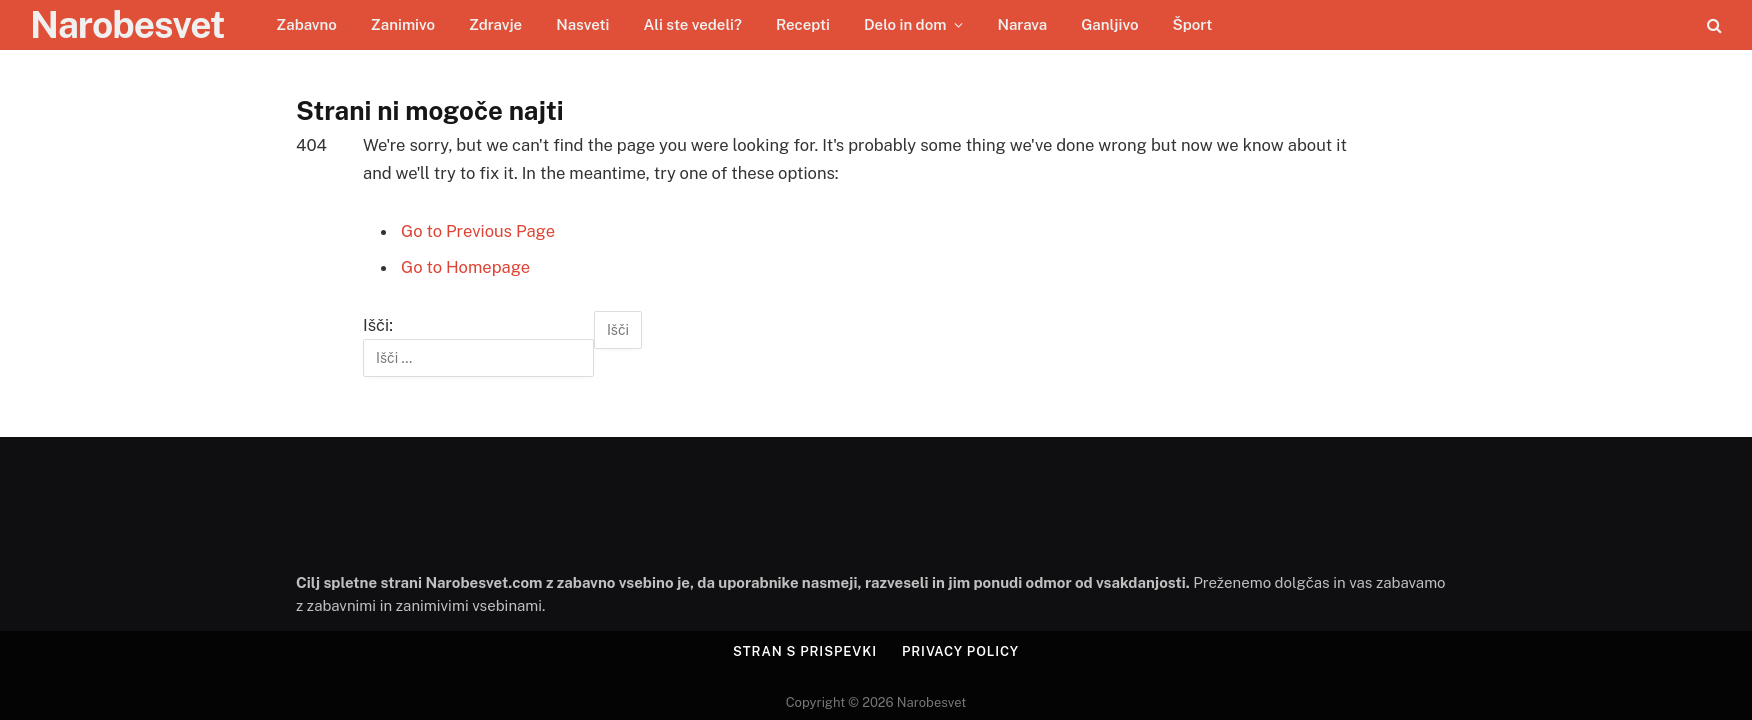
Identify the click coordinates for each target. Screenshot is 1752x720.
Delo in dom (905, 24)
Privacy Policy (960, 651)
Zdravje (495, 24)
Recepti (803, 24)
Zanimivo (403, 24)
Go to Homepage (465, 267)
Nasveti (582, 24)
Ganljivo (1109, 24)
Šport (1192, 24)
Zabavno (306, 24)
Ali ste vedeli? (692, 24)
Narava (1022, 24)
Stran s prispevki (805, 651)
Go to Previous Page (478, 231)
